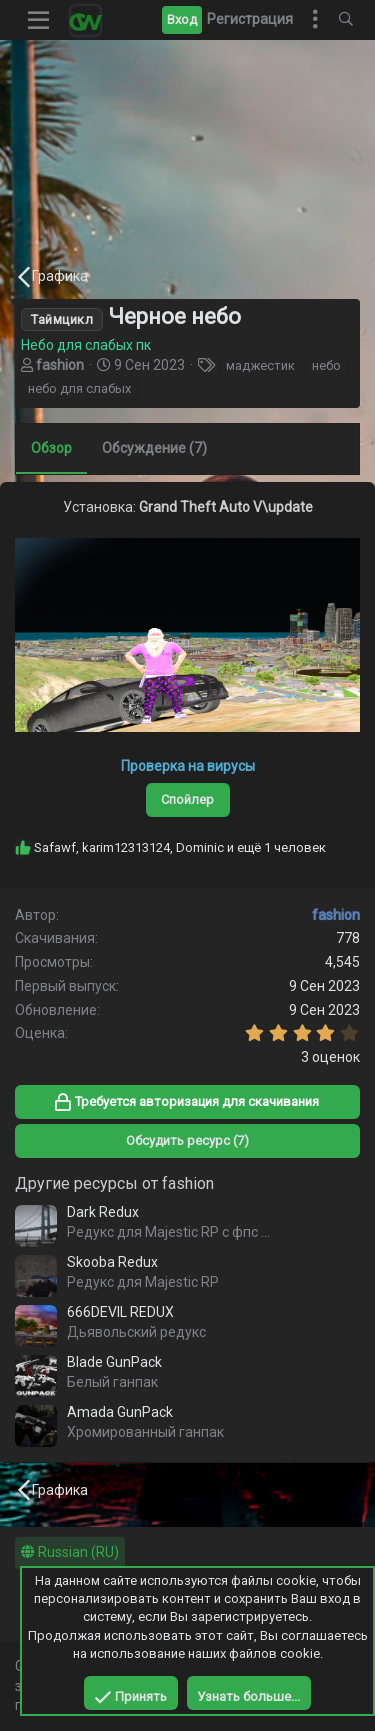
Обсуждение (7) (154, 448)
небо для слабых (79, 388)
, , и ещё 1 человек (180, 847)
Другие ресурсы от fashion (114, 1183)
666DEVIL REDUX (120, 1312)
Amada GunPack (120, 1412)
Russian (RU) (70, 1552)
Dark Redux (103, 1212)
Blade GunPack (114, 1362)
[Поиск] (346, 20)
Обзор (51, 448)
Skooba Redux (112, 1262)
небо (326, 365)
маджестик (260, 365)
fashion (60, 365)
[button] (39, 20)
